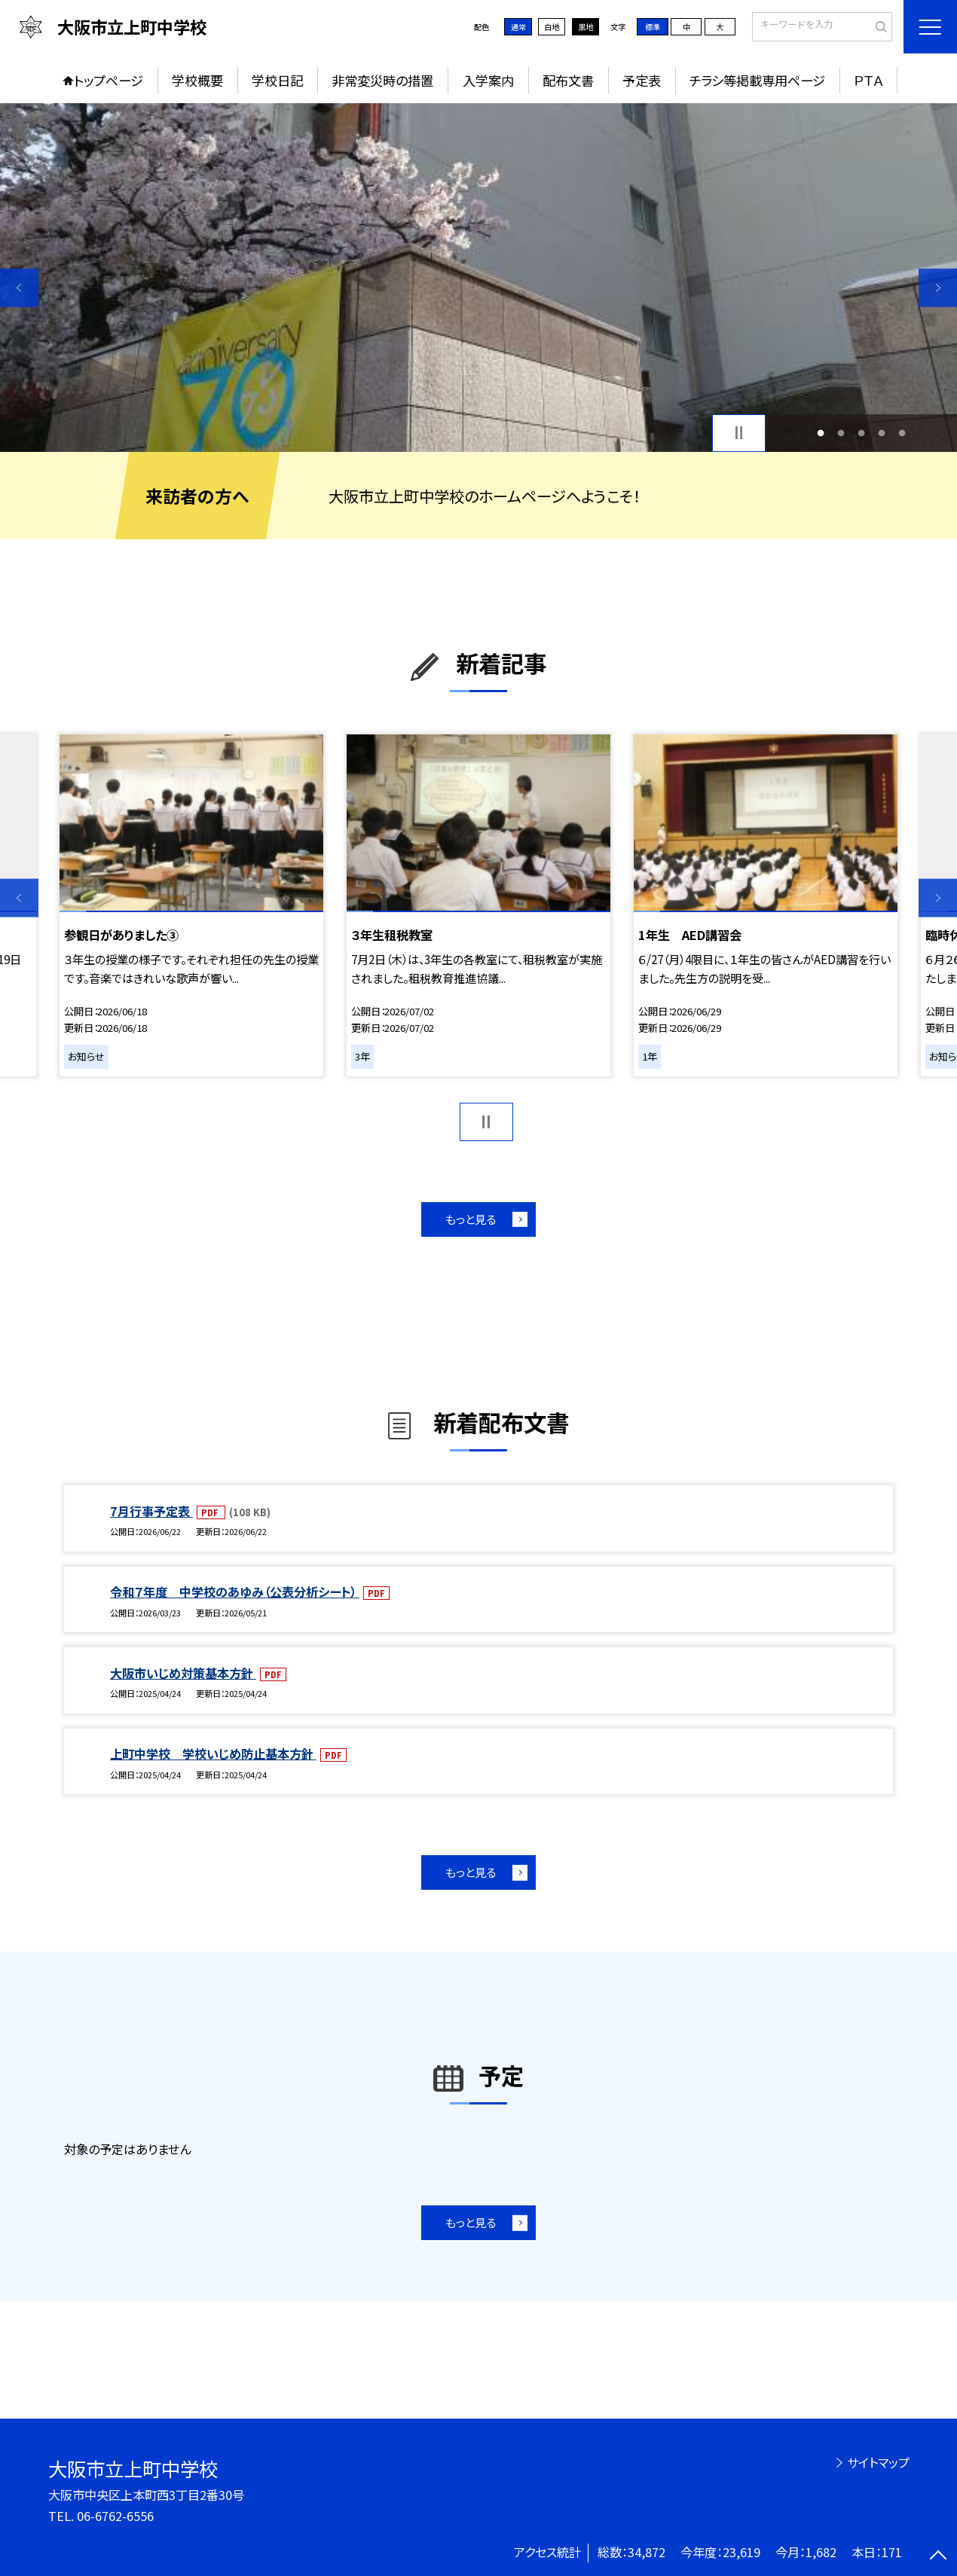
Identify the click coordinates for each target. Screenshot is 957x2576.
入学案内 (488, 80)
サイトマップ (878, 2462)
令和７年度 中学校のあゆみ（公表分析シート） (234, 1592)
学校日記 (277, 80)
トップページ (108, 80)
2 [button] (841, 432)
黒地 (585, 26)
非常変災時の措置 (382, 80)
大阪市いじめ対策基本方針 (183, 1673)
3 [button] (861, 432)
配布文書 (568, 80)
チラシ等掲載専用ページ (757, 80)
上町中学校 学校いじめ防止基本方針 (213, 1753)
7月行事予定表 (151, 1511)
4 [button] (881, 432)
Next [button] (938, 287)
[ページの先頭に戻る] (938, 2557)
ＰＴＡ (868, 80)
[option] (478, 277)
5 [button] (901, 432)
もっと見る (470, 1218)
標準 (652, 26)
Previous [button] (19, 287)
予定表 (641, 80)
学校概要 (197, 80)
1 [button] (821, 432)
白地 (551, 26)
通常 (518, 26)
